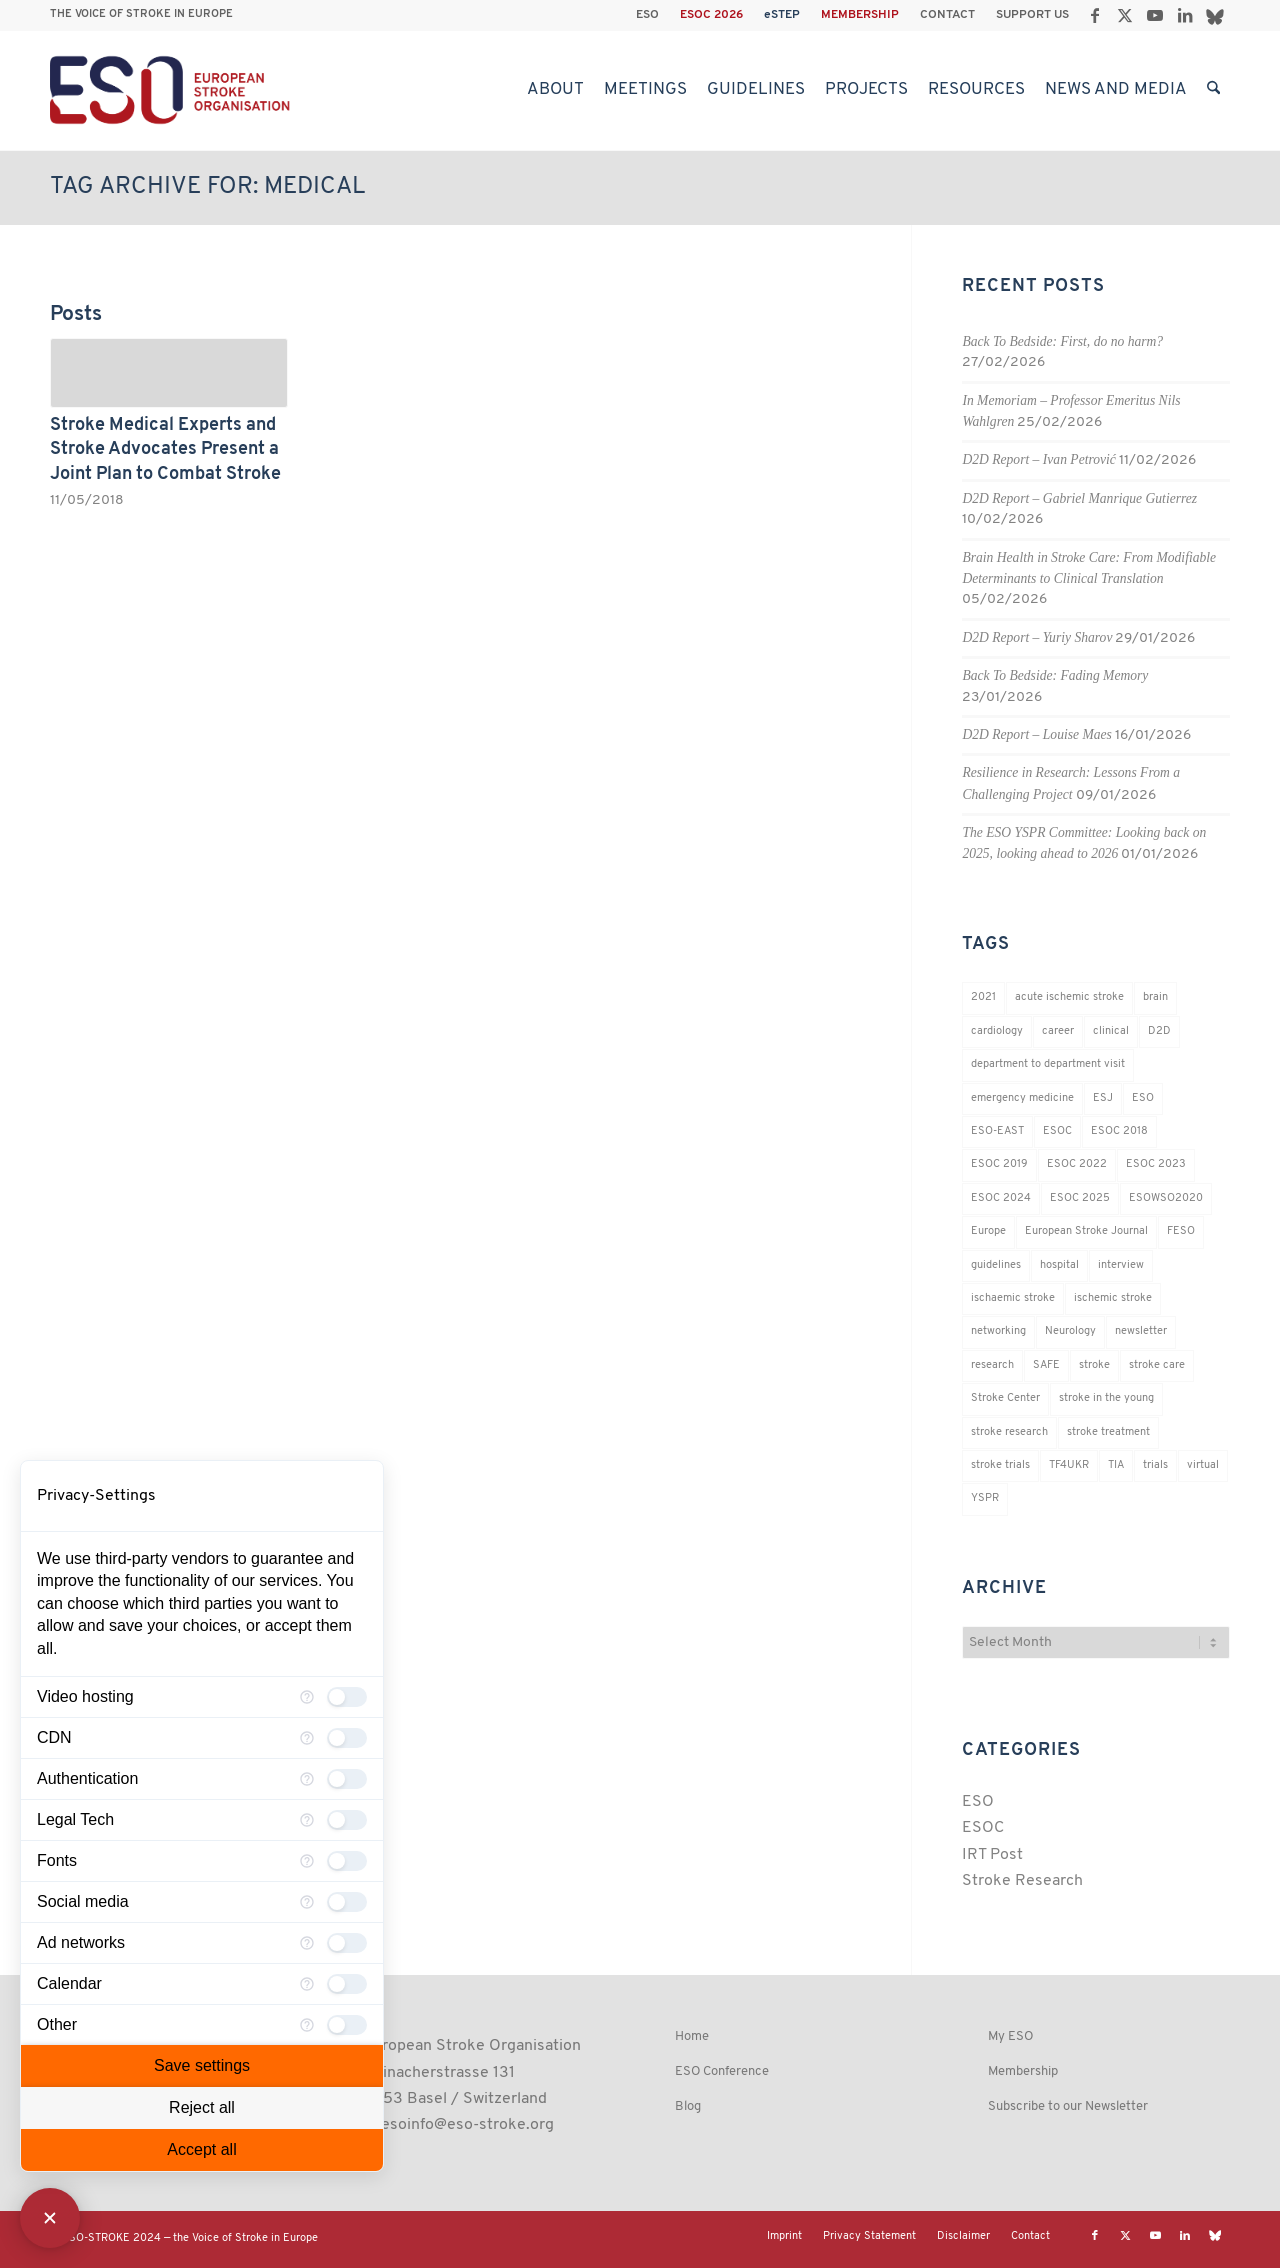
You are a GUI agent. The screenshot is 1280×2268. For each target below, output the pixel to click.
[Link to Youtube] (1154, 15)
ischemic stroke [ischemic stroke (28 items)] (1113, 1298)
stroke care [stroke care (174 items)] (1157, 1365)
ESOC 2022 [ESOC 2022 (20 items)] (1077, 1164)
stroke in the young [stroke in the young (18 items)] (1106, 1398)
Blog (688, 2106)
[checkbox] (347, 1697)
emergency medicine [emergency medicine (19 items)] (1022, 1098)
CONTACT (947, 15)
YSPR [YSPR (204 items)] (985, 1498)
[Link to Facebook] (1094, 15)
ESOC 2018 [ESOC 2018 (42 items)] (1119, 1131)
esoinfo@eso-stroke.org (467, 2125)
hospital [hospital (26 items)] (1059, 1265)
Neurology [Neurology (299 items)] (1070, 1331)
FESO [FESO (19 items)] (1181, 1231)
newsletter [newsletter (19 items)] (1141, 1331)
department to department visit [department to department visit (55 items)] (1048, 1064)
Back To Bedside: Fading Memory (1055, 675)
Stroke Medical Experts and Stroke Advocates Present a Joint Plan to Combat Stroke (165, 450)
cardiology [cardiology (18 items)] (997, 1031)
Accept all (201, 2149)
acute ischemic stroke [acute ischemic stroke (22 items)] (1069, 997)
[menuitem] (648, 15)
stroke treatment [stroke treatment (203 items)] (1108, 1432)
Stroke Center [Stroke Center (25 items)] (1005, 1398)
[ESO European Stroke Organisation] (172, 90)
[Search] (1213, 90)
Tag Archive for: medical (207, 187)
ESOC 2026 (711, 15)
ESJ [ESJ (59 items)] (1103, 1098)
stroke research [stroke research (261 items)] (1009, 1432)
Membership (1023, 2071)
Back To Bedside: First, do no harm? (1062, 341)
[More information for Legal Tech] (307, 1820)
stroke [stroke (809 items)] (1094, 1365)
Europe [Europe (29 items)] (988, 1231)
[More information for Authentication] (307, 1779)
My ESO (1010, 2036)
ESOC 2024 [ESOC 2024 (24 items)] (1001, 1198)
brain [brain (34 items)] (1155, 997)
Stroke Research (1022, 1881)
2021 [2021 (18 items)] (983, 997)
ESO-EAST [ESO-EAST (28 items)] (997, 1131)
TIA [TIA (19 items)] (1116, 1465)
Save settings (202, 2065)
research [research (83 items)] (992, 1365)
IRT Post (992, 1855)
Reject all (202, 2107)
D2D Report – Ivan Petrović (1039, 459)
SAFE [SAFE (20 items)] (1046, 1365)
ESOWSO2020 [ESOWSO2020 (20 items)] (1166, 1198)
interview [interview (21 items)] (1121, 1265)
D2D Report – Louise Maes (1037, 734)
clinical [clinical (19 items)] (1111, 1031)
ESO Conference (722, 2071)
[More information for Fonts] (307, 1861)
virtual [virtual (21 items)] (1203, 1465)
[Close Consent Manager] (50, 2218)
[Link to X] (1124, 15)
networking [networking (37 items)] (998, 1331)
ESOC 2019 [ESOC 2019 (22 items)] (999, 1164)
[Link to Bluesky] (1215, 15)
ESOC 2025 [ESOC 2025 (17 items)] (1080, 1198)
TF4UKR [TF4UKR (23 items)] (1069, 1465)
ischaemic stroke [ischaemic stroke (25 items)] (1013, 1298)
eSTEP (782, 15)
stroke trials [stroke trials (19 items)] (1000, 1465)
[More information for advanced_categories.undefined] (307, 2025)
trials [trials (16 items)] (1155, 1465)
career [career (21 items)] (1058, 1031)
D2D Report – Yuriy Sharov (1037, 637)
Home (692, 2036)
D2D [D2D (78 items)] (1159, 1031)
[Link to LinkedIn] (1184, 15)
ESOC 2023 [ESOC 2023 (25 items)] (1156, 1164)
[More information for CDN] (307, 1738)
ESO (647, 15)
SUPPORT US (1032, 15)
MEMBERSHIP (860, 15)
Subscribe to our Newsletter (1068, 2106)
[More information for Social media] (307, 1902)
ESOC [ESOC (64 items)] (1057, 1131)
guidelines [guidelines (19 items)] (996, 1265)
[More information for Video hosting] (307, 1697)
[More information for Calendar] (307, 1984)
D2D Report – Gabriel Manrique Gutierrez (1079, 498)
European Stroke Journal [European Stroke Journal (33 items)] (1086, 1231)
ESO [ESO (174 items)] (1143, 1098)
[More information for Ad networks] (307, 1943)
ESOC (983, 1828)
